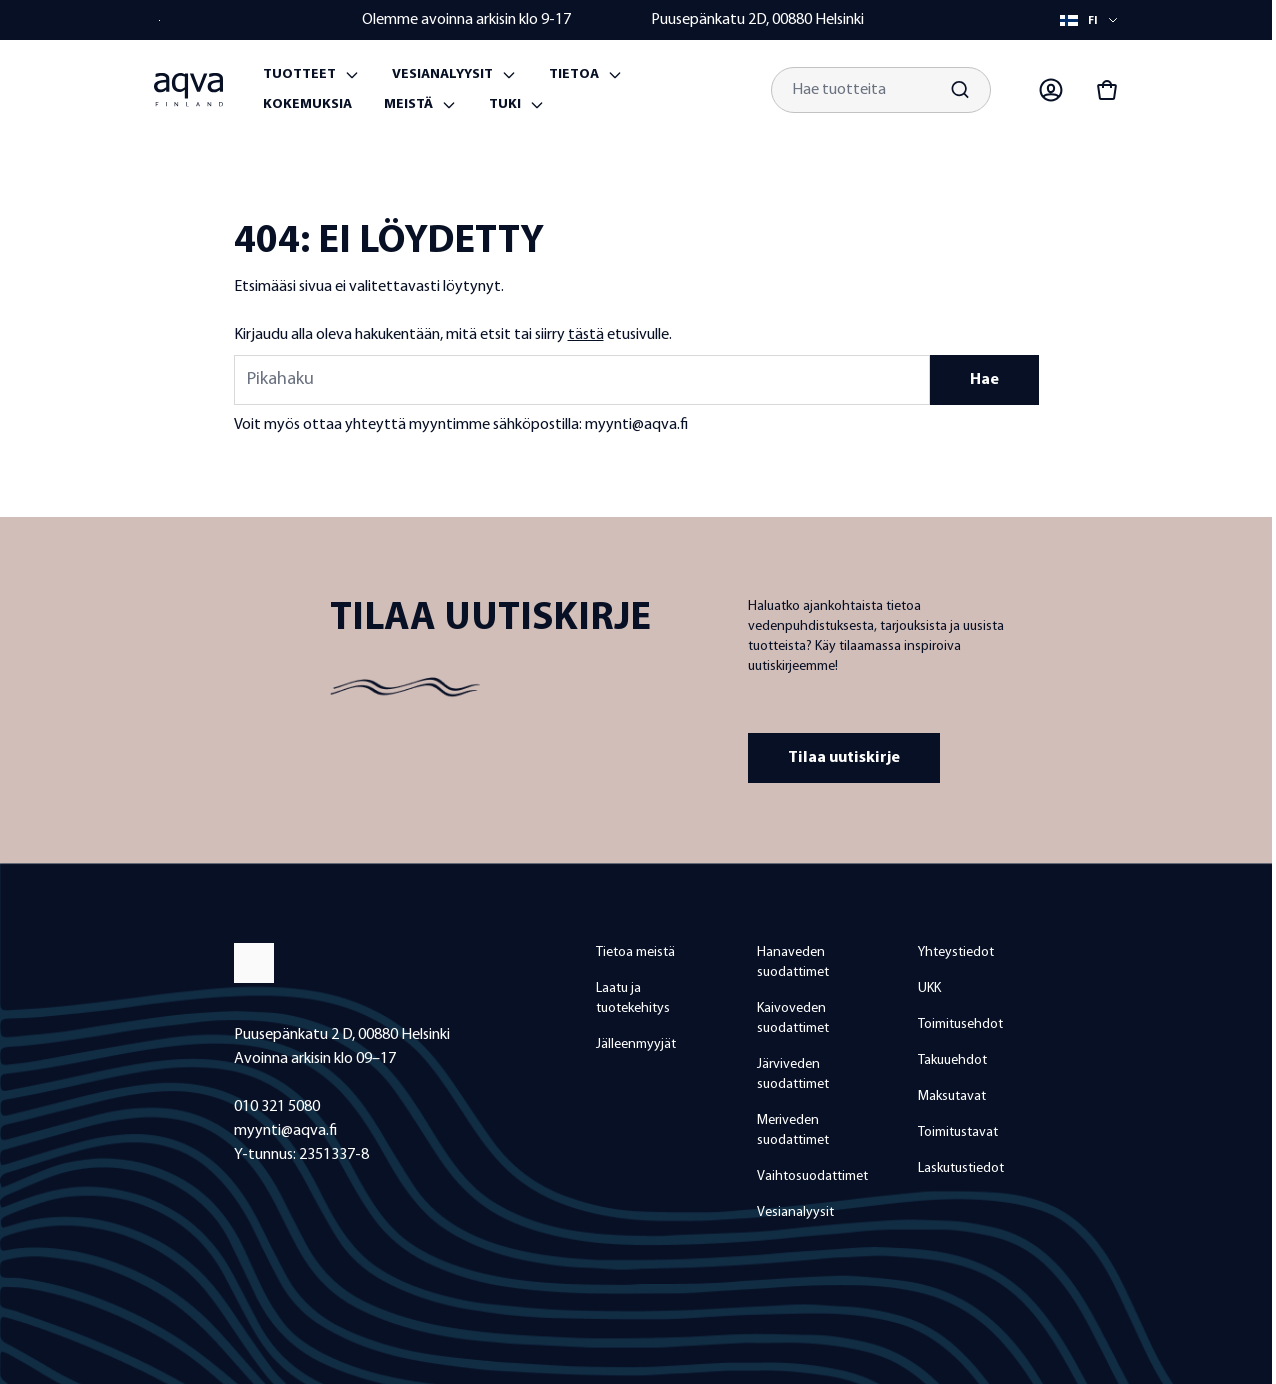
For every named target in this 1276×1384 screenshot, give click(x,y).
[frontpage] (395, 963)
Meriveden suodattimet (793, 1130)
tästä (586, 335)
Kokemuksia (307, 104)
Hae (984, 380)
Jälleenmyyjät (636, 1044)
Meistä (408, 104)
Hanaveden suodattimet (793, 962)
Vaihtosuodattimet (812, 1176)
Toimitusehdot (960, 1024)
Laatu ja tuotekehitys (633, 998)
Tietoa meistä (635, 952)
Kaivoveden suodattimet (793, 1018)
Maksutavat (952, 1096)
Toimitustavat (958, 1132)
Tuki (505, 104)
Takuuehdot (952, 1060)
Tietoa (574, 74)
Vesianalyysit (442, 74)
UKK (929, 988)
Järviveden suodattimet (793, 1074)
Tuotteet (299, 74)
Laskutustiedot (961, 1168)
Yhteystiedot (956, 952)
